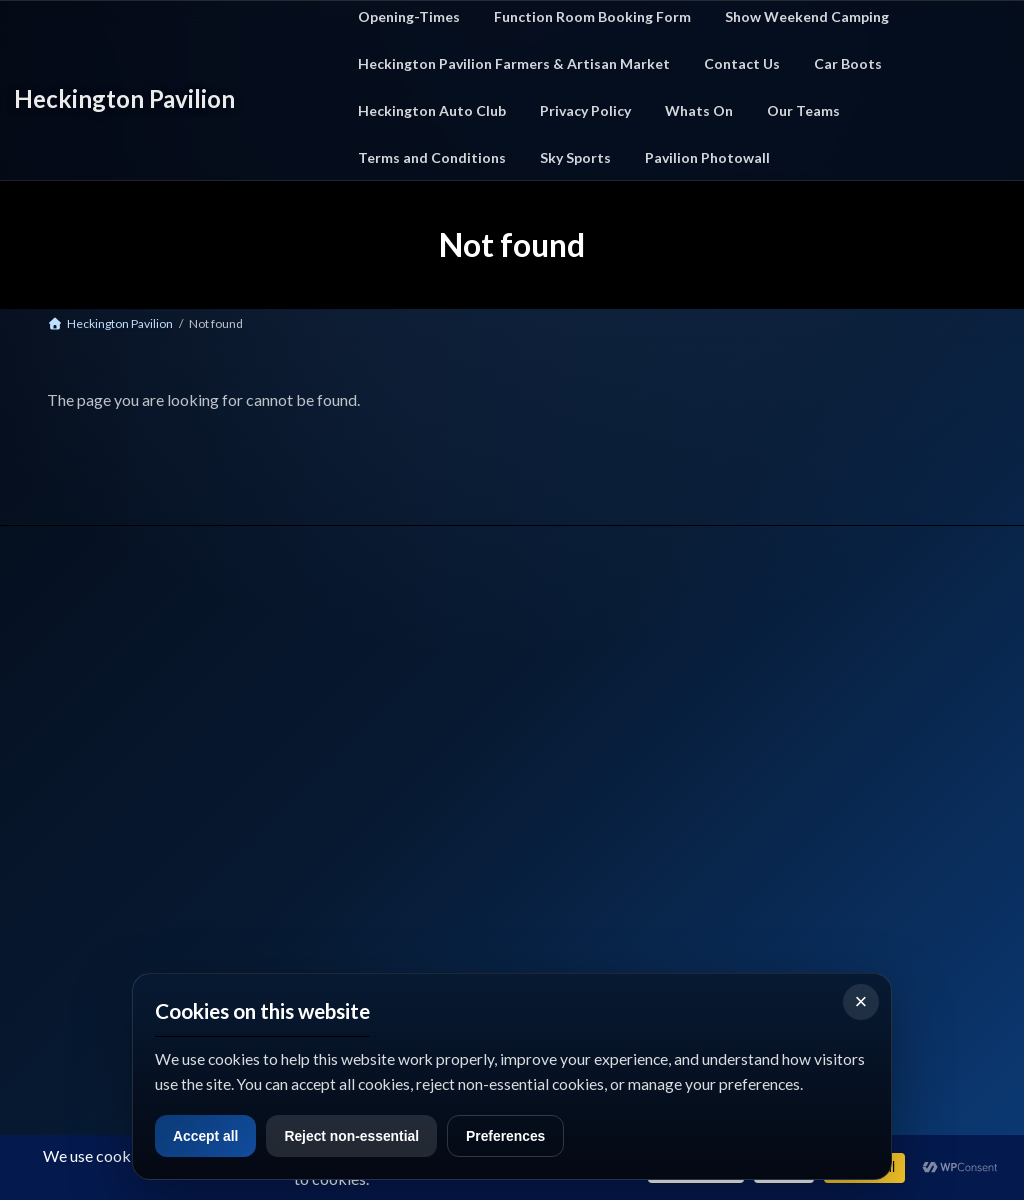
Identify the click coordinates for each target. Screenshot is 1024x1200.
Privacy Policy (618, 716)
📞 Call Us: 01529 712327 (107, 830)
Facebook (71, 911)
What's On (374, 716)
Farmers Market (390, 766)
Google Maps (191, 911)
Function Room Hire (400, 791)
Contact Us (611, 691)
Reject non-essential (365, 1135)
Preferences (528, 1135)
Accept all (209, 1135)
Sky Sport (606, 766)
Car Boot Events (389, 741)
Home (363, 691)
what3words (81, 961)
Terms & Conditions (635, 741)
